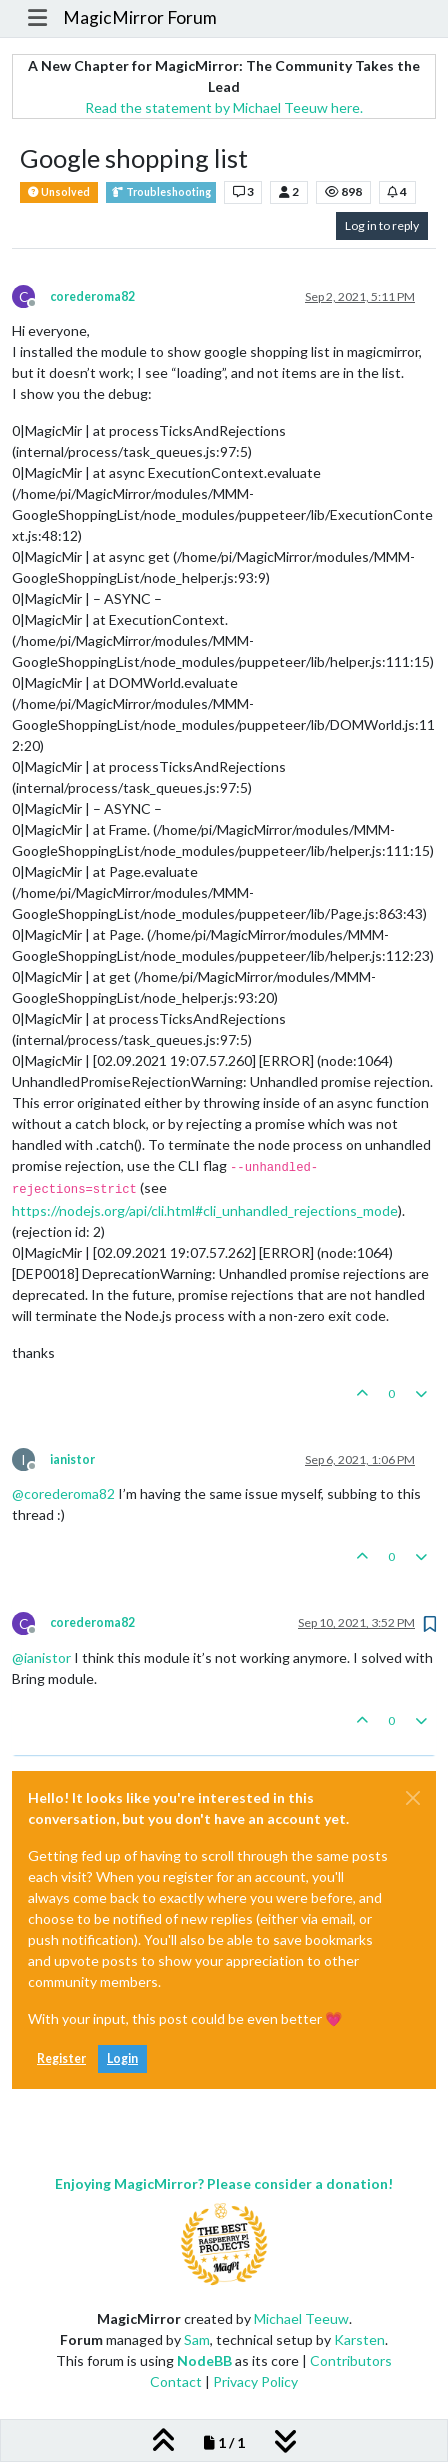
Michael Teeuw (301, 2318)
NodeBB (204, 2360)
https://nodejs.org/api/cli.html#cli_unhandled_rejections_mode (205, 1210)
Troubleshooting (161, 192)
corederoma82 (92, 296)
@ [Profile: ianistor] (41, 1657)
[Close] (413, 1798)
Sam (197, 2339)
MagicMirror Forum (140, 17)
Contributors (351, 2360)
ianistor (72, 1459)
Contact (176, 2381)
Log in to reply (382, 225)
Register (61, 2058)
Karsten (359, 2339)
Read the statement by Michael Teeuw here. (224, 107)
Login (122, 2058)
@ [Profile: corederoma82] (63, 1493)
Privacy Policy (255, 2381)
